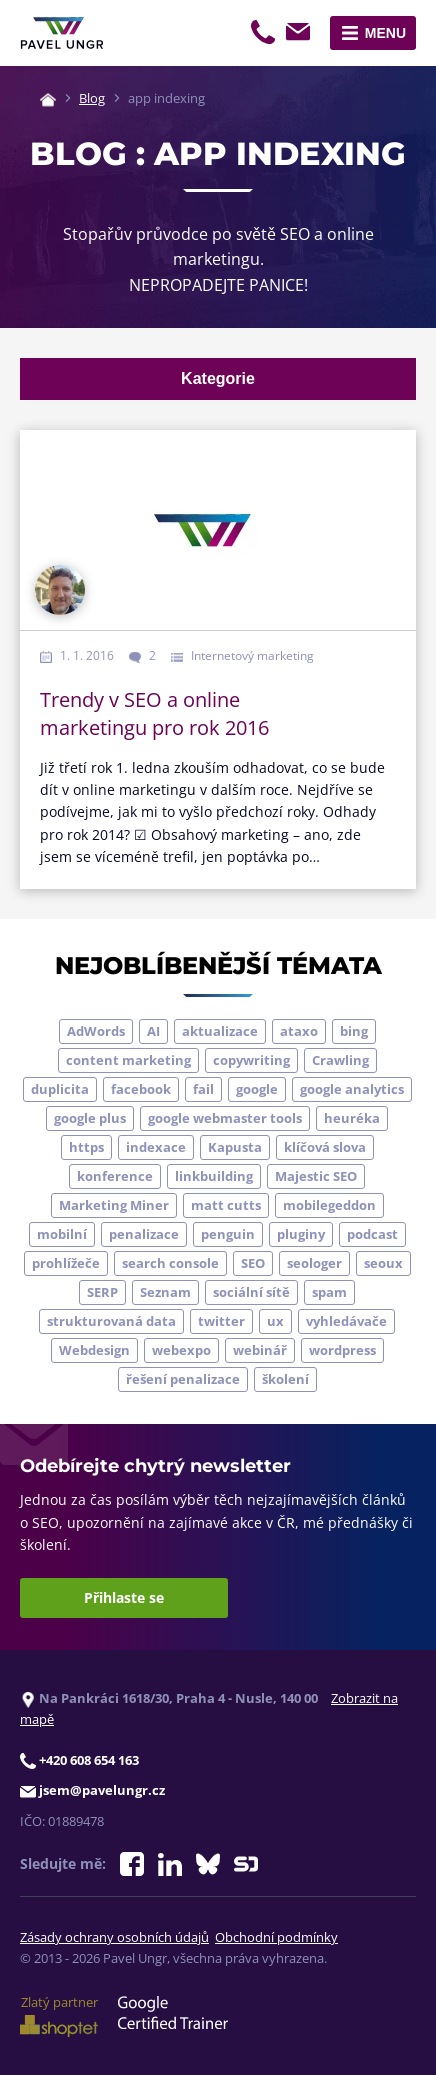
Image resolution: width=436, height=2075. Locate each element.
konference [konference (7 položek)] (115, 1176)
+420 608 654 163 (265, 35)
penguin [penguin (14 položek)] (228, 1234)
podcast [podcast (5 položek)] (372, 1234)
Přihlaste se (124, 1597)
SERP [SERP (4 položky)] (102, 1292)
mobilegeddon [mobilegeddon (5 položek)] (329, 1205)
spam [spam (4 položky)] (329, 1292)
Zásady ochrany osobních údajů (114, 1937)
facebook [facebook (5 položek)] (141, 1089)
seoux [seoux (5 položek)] (383, 1263)
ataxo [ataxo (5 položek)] (299, 1031)
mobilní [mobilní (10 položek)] (62, 1234)
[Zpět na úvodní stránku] (62, 33)
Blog (92, 98)
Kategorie (218, 378)
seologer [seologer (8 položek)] (314, 1263)
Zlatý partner (59, 2015)
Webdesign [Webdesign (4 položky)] (94, 1350)
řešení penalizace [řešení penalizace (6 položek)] (183, 1379)
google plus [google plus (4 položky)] (90, 1118)
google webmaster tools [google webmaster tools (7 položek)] (225, 1118)
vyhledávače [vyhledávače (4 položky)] (346, 1321)
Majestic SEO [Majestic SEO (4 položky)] (316, 1176)
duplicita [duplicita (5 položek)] (60, 1089)
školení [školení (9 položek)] (285, 1379)
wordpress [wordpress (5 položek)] (342, 1350)
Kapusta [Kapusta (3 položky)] (235, 1147)
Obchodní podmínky (276, 1937)
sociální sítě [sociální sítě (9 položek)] (251, 1292)
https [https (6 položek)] (86, 1147)
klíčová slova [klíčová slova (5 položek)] (325, 1147)
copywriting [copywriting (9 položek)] (251, 1060)
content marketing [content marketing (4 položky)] (128, 1060)
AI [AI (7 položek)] (153, 1031)
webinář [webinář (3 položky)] (260, 1350)
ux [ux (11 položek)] (275, 1321)
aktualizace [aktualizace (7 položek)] (220, 1031)
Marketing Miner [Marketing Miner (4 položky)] (114, 1205)
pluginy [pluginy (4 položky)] (301, 1234)
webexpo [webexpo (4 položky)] (181, 1350)
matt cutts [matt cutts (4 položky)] (226, 1205)
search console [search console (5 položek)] (170, 1263)
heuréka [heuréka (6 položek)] (352, 1118)
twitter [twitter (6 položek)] (221, 1321)
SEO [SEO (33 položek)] (253, 1263)
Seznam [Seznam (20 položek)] (165, 1292)
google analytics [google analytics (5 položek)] (352, 1089)
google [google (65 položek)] (257, 1089)
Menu (385, 33)
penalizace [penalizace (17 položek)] (144, 1234)
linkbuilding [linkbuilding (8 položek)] (214, 1176)
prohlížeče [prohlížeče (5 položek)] (66, 1263)
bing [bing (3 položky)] (354, 1031)
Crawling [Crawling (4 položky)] (340, 1060)
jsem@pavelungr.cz (301, 35)
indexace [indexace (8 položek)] (156, 1147)
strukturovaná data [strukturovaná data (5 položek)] (111, 1321)
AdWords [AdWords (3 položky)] (96, 1031)
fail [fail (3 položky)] (203, 1089)
